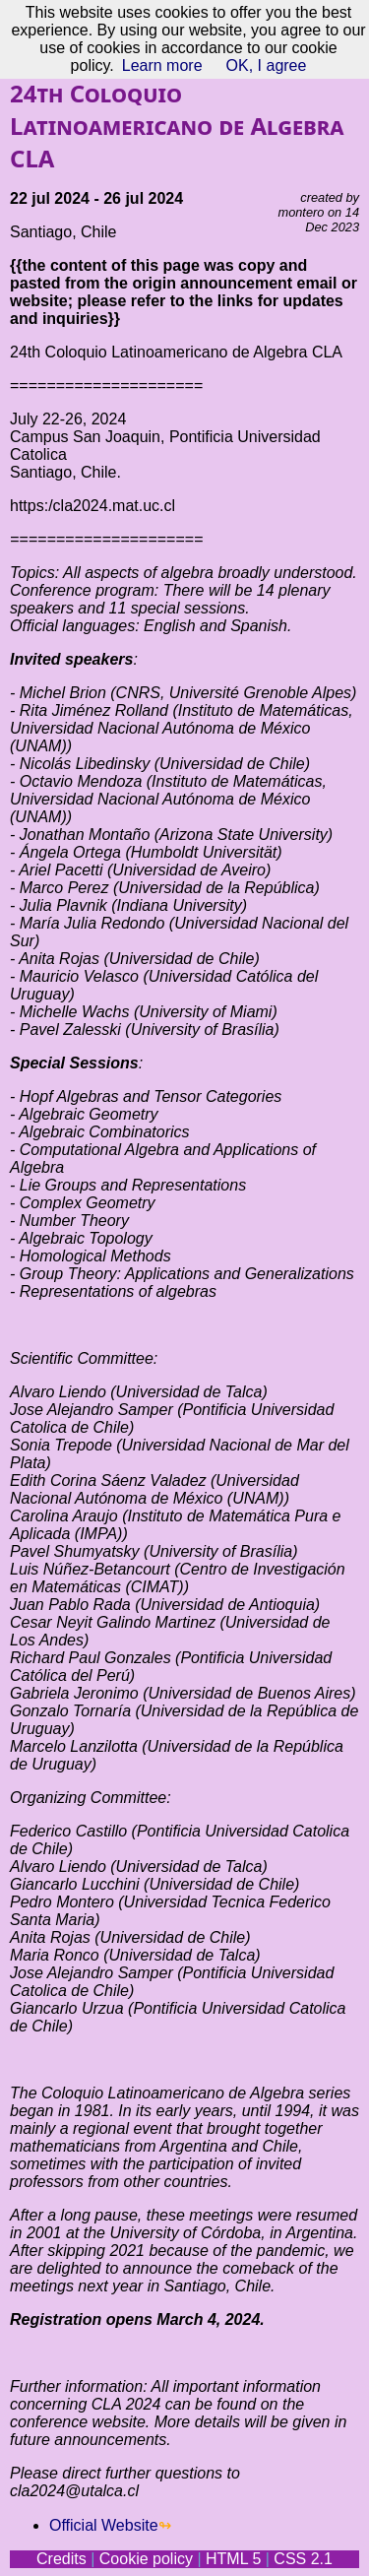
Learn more (162, 65)
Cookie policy (146, 2558)
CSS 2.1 (303, 2558)
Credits (61, 2558)
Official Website (103, 2525)
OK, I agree (266, 65)
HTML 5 (233, 2558)
